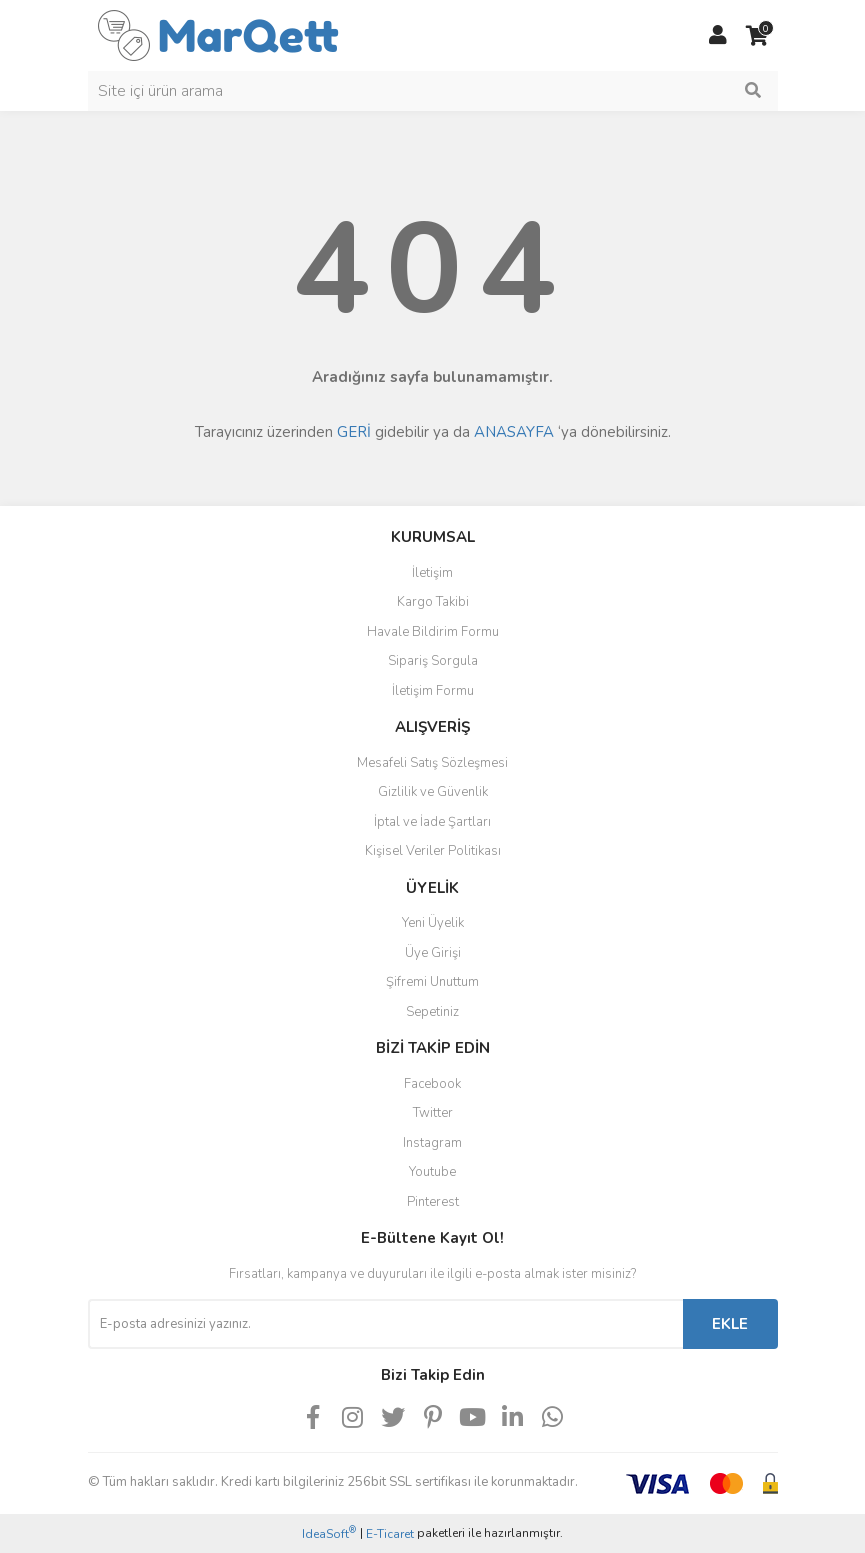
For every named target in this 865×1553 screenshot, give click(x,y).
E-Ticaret (390, 1534)
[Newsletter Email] (385, 1324)
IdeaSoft (329, 1533)
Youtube (432, 1172)
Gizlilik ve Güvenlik (433, 792)
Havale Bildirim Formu (433, 632)
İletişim (432, 573)
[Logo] (218, 34)
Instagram (432, 1143)
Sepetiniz (432, 1012)
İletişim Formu (433, 691)
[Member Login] (718, 36)
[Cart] (758, 36)
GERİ (354, 432)
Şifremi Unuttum (432, 982)
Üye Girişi (433, 953)
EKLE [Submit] (730, 1324)
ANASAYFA (514, 432)
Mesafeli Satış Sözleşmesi (432, 763)
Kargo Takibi (433, 602)
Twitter (433, 1113)
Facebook (432, 1084)
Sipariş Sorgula (433, 661)
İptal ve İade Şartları (432, 822)
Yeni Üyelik (433, 923)
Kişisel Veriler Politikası (433, 851)
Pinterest (433, 1202)
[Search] (433, 91)
